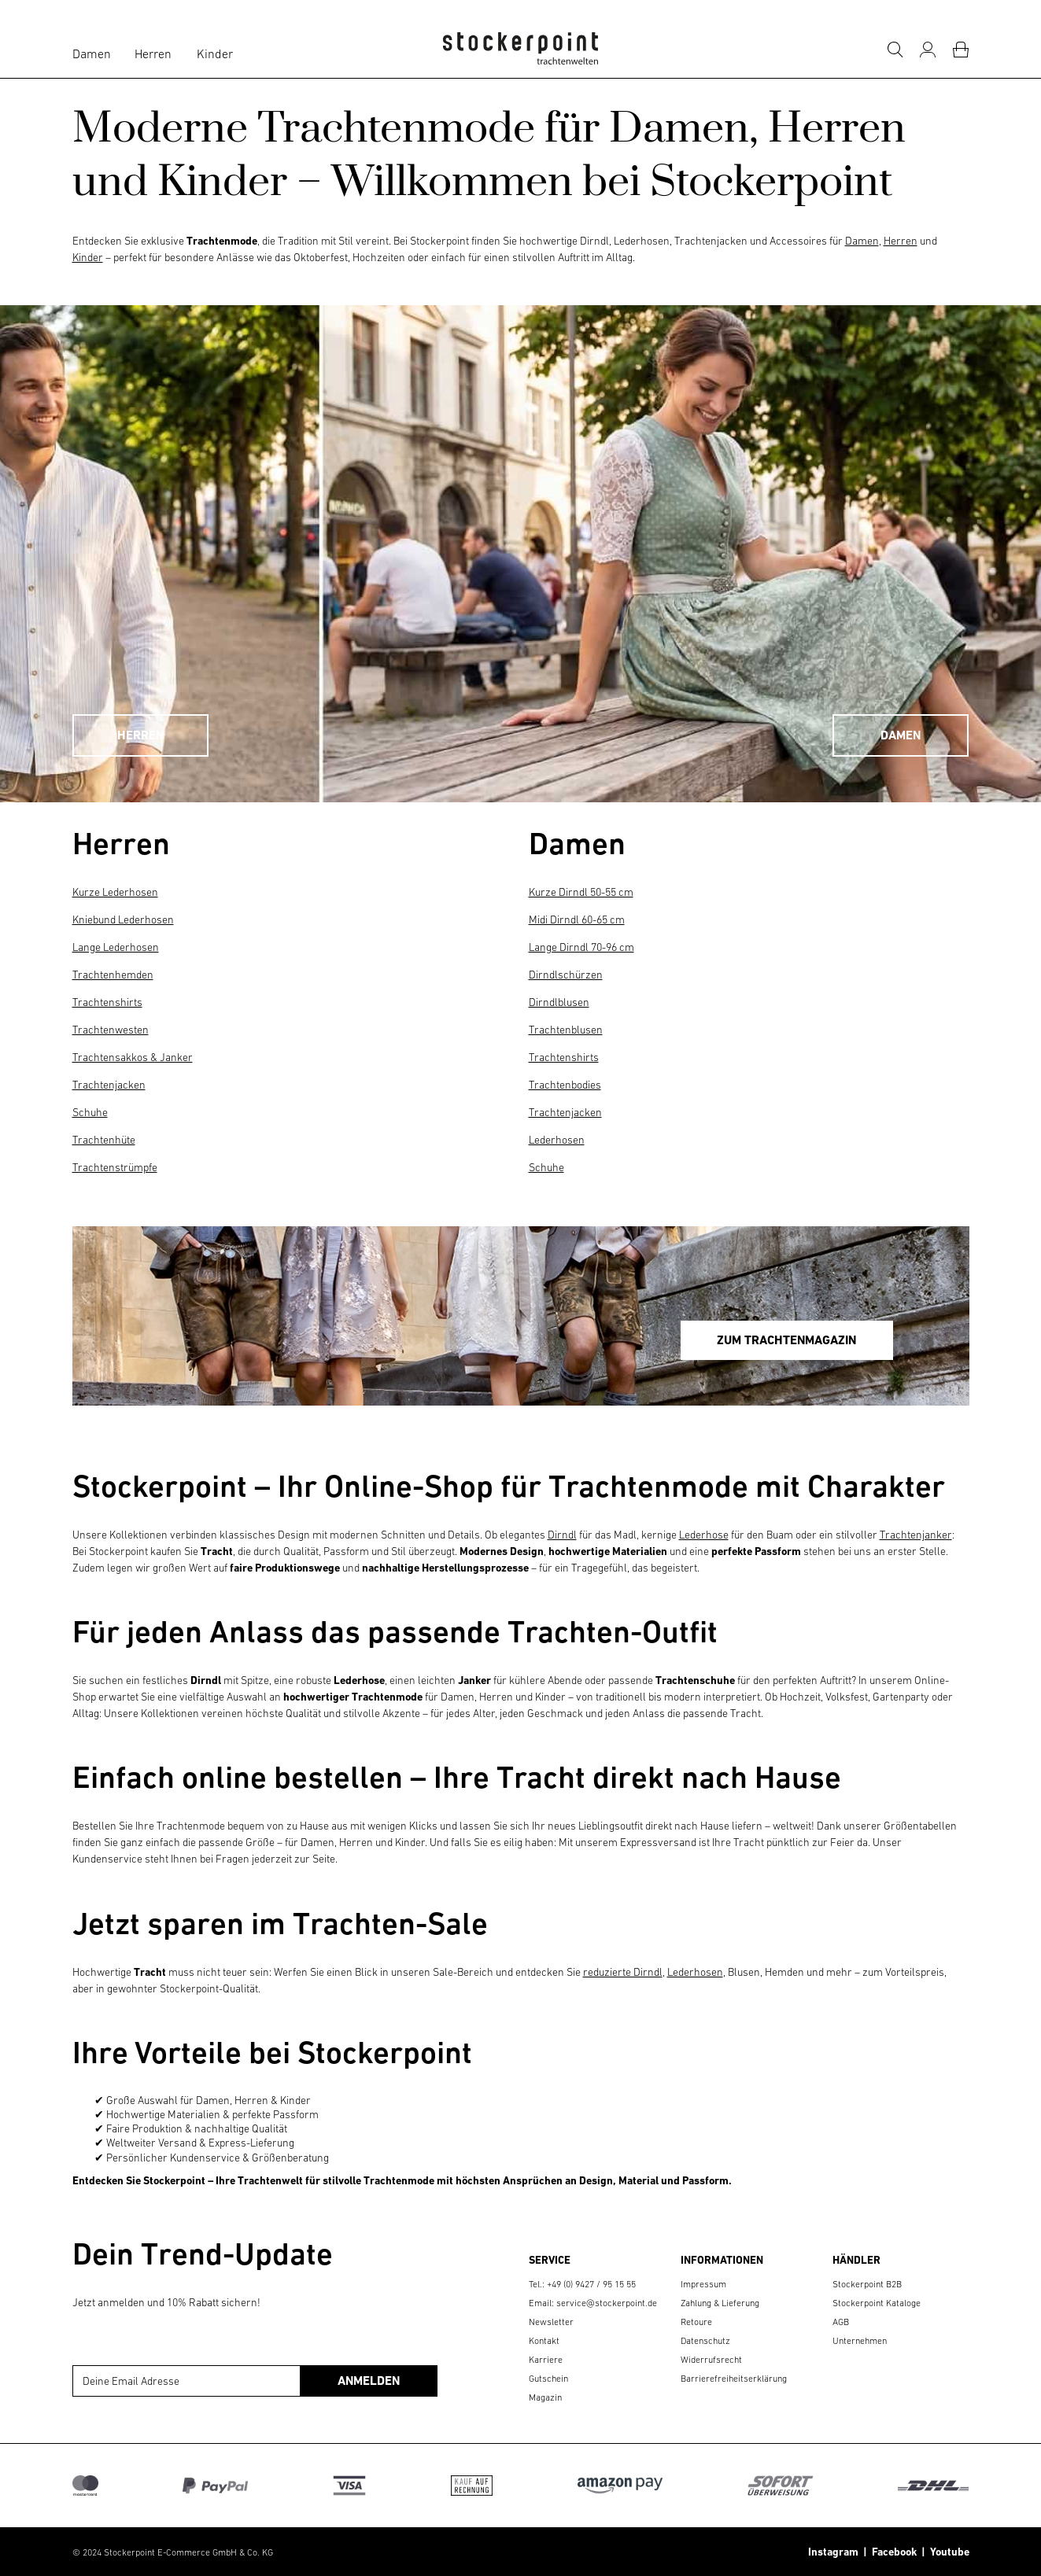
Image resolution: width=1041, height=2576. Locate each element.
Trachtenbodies (565, 1084)
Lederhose (704, 1534)
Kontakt (544, 2340)
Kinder (215, 53)
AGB (840, 2321)
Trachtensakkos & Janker (132, 1057)
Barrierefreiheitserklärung (734, 2378)
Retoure (696, 2321)
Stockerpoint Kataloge (876, 2303)
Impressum (703, 2284)
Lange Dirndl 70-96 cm (581, 947)
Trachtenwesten (110, 1029)
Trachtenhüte (103, 1139)
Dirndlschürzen (566, 974)
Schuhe (90, 1112)
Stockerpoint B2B (867, 2284)
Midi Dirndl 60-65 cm (577, 919)
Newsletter (551, 2321)
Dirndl (562, 1534)
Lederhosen (557, 1139)
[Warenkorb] (960, 49)
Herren (153, 53)
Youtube (947, 2551)
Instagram (833, 2551)
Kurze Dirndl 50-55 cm (581, 892)
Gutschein (548, 2378)
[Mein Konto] (927, 49)
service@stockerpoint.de (606, 2303)
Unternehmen (859, 2340)
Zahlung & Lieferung (720, 2303)
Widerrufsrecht (711, 2359)
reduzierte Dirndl (623, 1972)
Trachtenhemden (112, 974)
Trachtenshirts (107, 1002)
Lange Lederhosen (115, 947)
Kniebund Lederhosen (123, 919)
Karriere (546, 2359)
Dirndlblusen (559, 1002)
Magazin (545, 2397)
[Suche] (894, 49)
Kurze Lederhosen (115, 892)
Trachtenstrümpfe (114, 1167)
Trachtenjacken (109, 1084)
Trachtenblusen (566, 1029)
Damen (91, 53)
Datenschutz (705, 2340)
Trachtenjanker (916, 1534)
